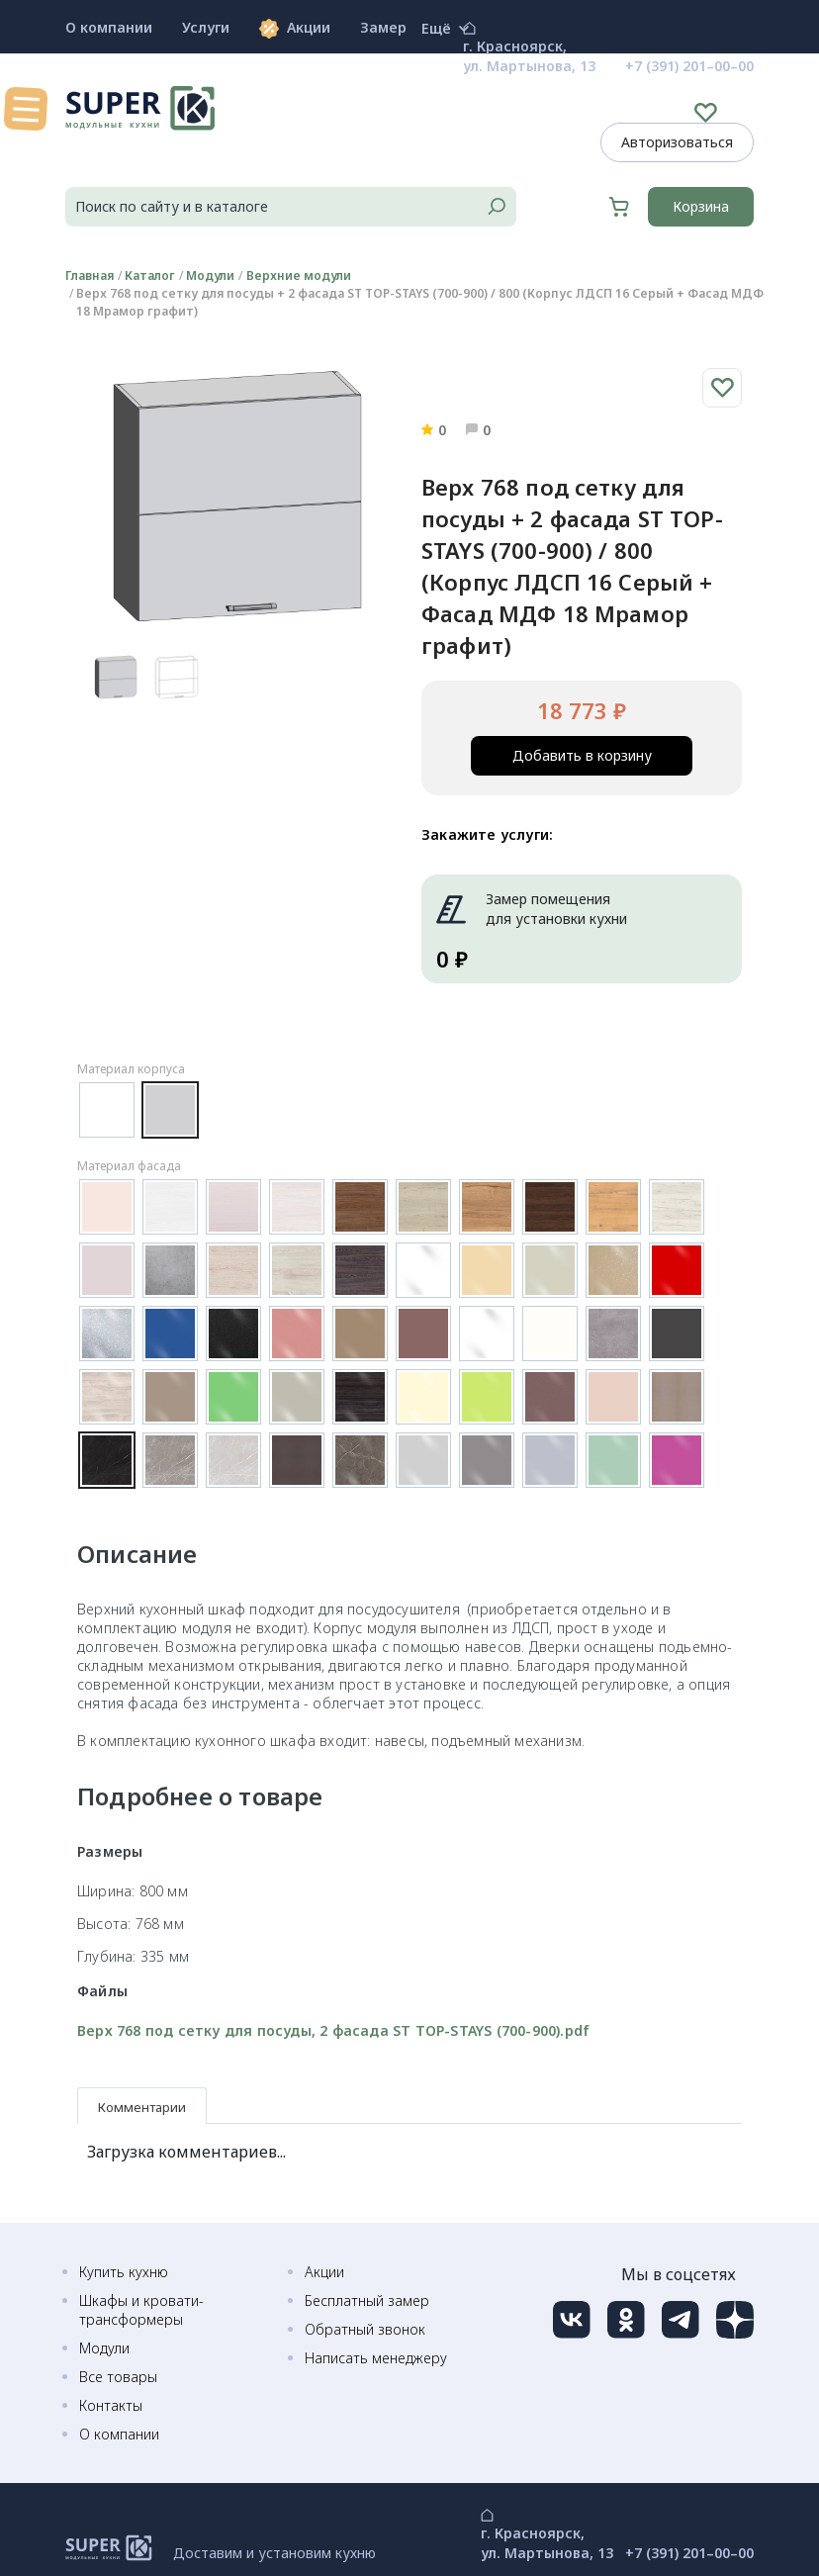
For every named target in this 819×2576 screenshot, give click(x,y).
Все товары (118, 2376)
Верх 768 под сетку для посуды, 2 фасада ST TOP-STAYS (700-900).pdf (333, 2030)
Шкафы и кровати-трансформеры (141, 2310)
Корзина (701, 206)
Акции (294, 28)
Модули (104, 2348)
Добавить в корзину (582, 755)
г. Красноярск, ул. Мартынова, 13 (529, 56)
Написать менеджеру (376, 2357)
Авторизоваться (677, 142)
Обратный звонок (365, 2329)
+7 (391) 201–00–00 (689, 65)
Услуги (205, 27)
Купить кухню (123, 2271)
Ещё (445, 29)
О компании (108, 27)
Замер (383, 27)
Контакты (110, 2405)
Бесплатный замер (367, 2300)
